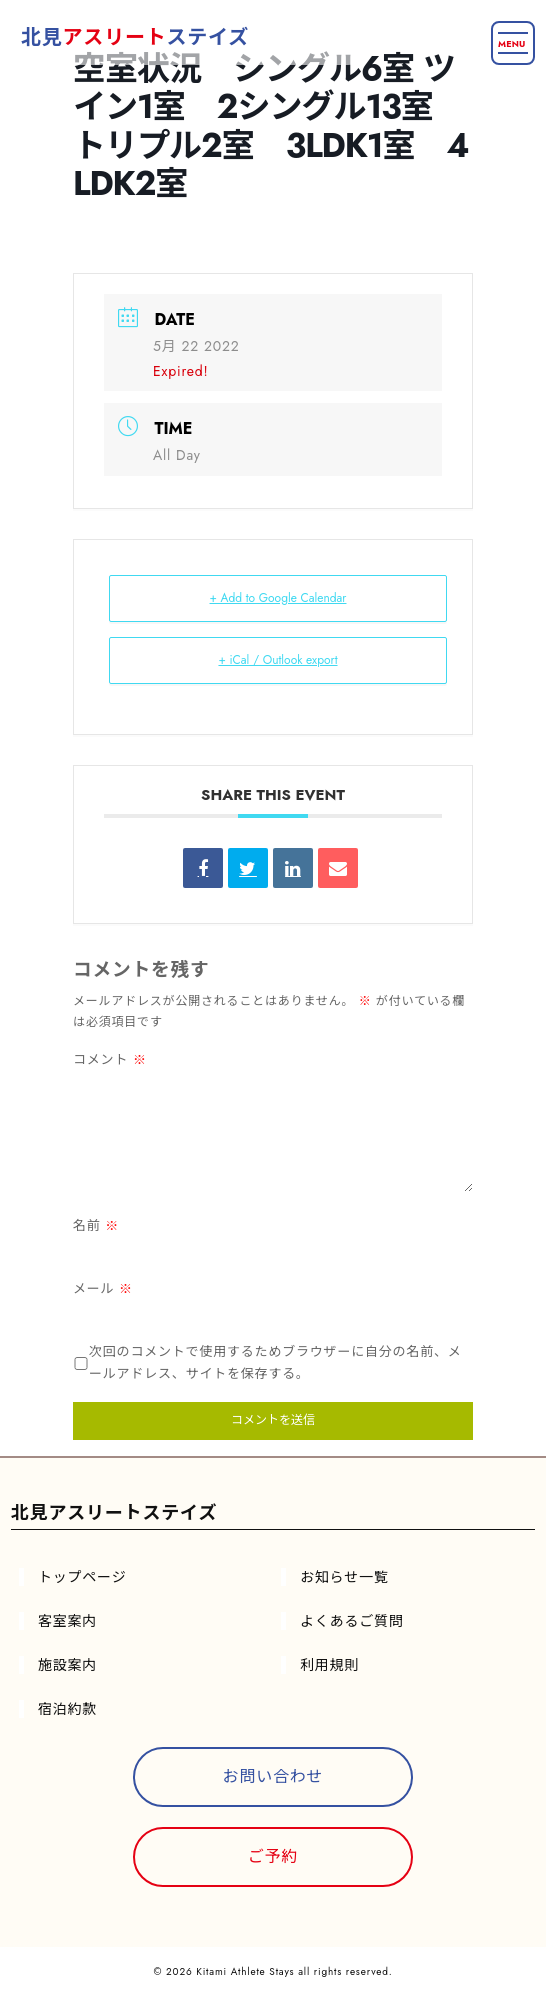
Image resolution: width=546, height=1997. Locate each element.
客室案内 (67, 1621)
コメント (110, 1059)
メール (103, 1288)
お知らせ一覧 (344, 1577)
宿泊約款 (67, 1709)
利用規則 (329, 1665)
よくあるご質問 (352, 1621)
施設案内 (67, 1665)
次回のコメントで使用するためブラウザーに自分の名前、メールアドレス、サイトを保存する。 (275, 1363)
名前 (96, 1225)
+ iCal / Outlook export (277, 660)
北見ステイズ (135, 37)
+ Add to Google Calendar (278, 598)
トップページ (82, 1577)
